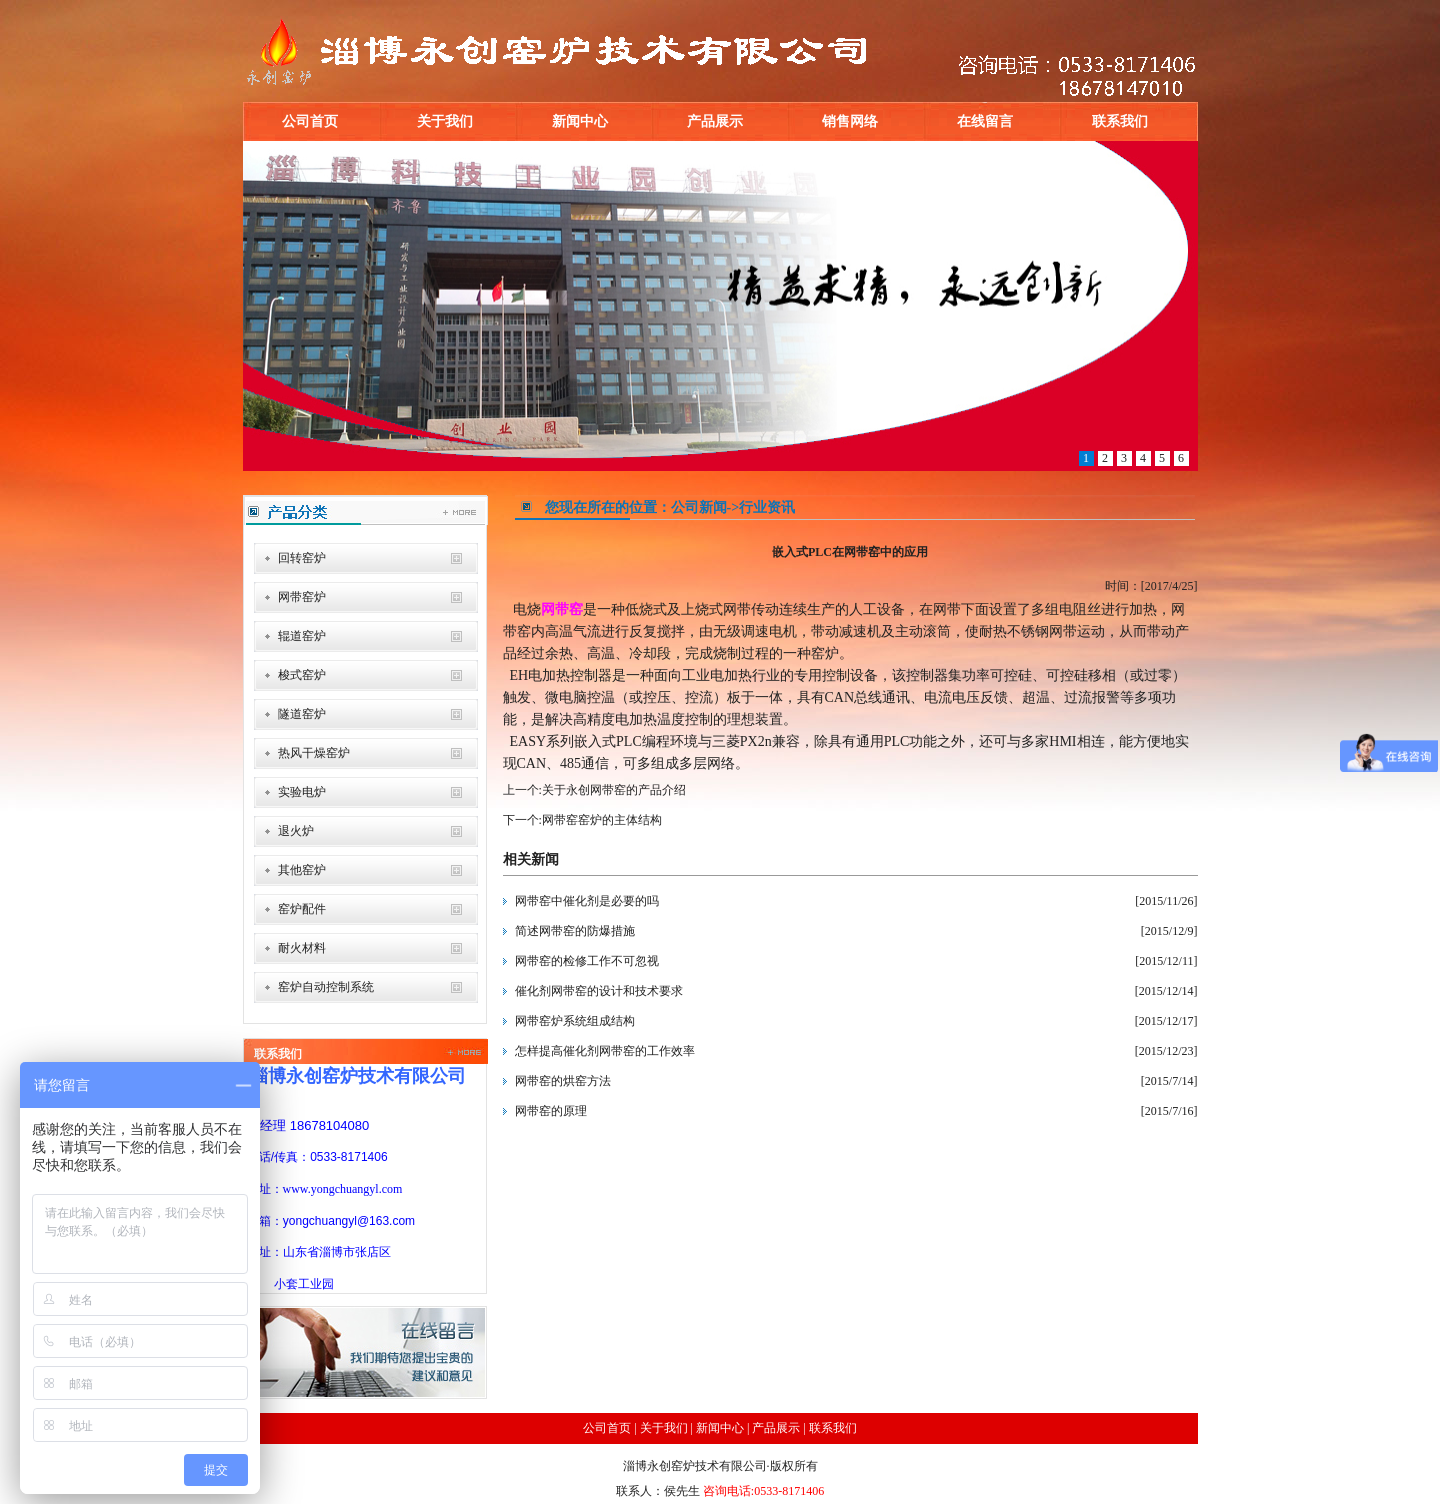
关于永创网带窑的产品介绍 (614, 790)
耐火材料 (302, 948)
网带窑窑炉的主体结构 (602, 820)
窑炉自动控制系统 (326, 987)
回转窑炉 (302, 558)
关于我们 (445, 121)
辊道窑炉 (302, 636)
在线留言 (985, 121)
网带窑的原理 (551, 1111)
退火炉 (296, 831)
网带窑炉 (302, 597)
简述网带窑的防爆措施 (575, 931)
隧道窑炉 (302, 714)
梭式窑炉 (302, 675)
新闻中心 (580, 121)
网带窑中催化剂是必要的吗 (587, 901)
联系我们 (1120, 121)
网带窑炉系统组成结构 (575, 1021)
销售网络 (850, 121)
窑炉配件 (302, 909)
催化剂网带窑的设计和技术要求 (599, 991)
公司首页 (310, 121)
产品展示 (715, 121)
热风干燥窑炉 (314, 753)
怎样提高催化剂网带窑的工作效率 (605, 1051)
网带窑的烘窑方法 (563, 1081)
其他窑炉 (302, 870)
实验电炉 (302, 792)
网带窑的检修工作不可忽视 (587, 961)
